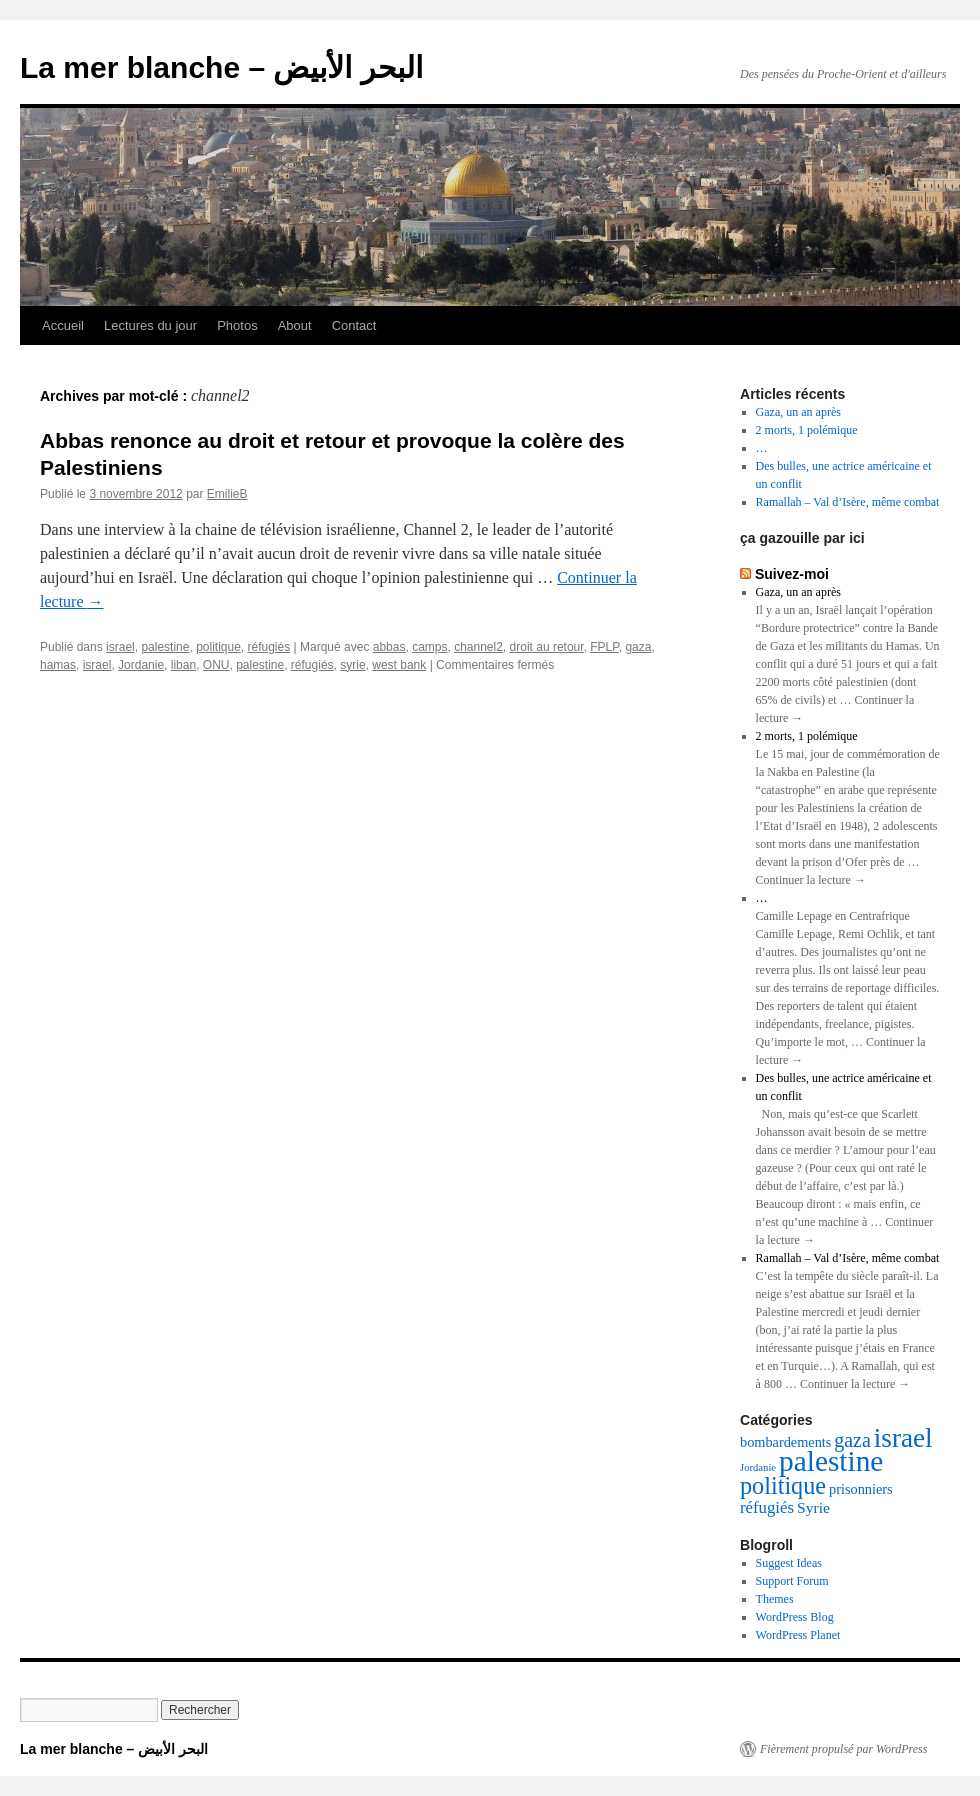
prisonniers (861, 1489)
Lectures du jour (150, 325)
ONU (216, 665)
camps (429, 647)
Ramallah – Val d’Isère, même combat (848, 502)
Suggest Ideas (789, 1563)
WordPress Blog (795, 1617)
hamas (58, 665)
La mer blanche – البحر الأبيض (221, 67)
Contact (354, 325)
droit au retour (547, 647)
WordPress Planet (798, 1635)
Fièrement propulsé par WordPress (843, 1749)
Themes (775, 1599)
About (295, 325)
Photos (237, 325)
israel (120, 647)
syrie (352, 665)
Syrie (813, 1507)
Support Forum (792, 1581)
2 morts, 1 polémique (807, 430)
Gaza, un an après (798, 412)
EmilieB (227, 494)
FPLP (604, 647)
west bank (399, 665)
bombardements (785, 1442)
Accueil (63, 325)
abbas (389, 647)
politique (218, 647)
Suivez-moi (792, 574)
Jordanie (141, 665)
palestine (165, 647)
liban (183, 665)
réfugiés (269, 647)
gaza (638, 647)
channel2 (478, 647)
